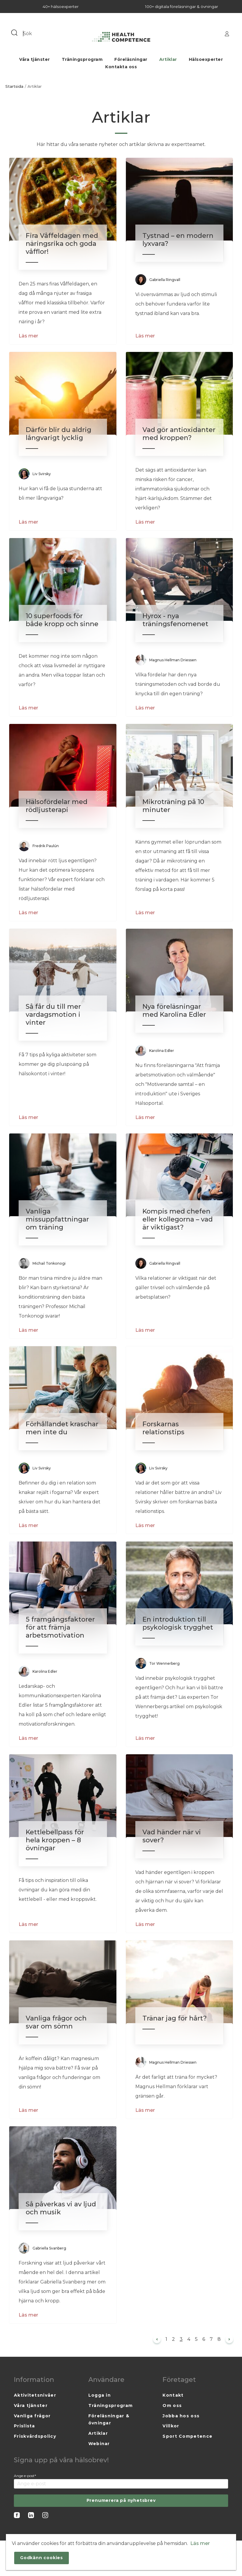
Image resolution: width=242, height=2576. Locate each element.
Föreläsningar (130, 59)
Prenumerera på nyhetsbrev (121, 2500)
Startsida (14, 86)
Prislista (24, 2426)
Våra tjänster (34, 59)
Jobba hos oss (181, 2416)
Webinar (99, 2443)
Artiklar (168, 59)
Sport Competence (187, 2436)
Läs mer (28, 336)
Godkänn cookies (41, 2557)
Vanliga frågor (32, 2416)
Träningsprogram (82, 59)
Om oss (172, 2405)
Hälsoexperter (206, 59)
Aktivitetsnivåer (35, 2395)
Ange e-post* (25, 2475)
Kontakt (173, 2395)
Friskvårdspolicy (35, 2436)
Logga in (99, 2395)
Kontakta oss (121, 66)
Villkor (171, 2426)
